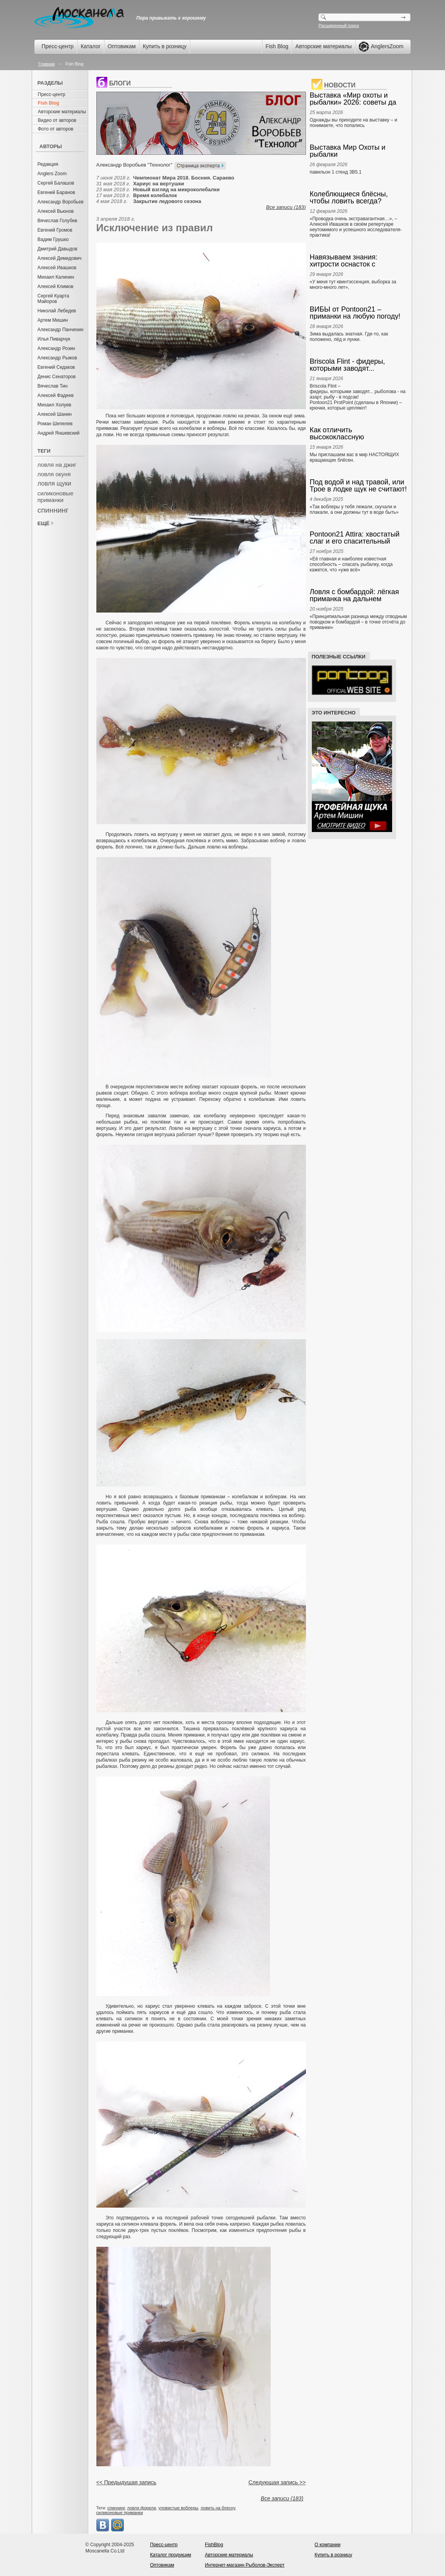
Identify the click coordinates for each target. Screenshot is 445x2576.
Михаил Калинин (56, 277)
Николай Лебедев (57, 311)
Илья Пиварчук (54, 339)
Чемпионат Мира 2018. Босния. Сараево (183, 178)
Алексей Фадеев (56, 395)
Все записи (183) (286, 207)
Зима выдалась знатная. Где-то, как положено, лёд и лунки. (349, 336)
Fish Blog (277, 46)
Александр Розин (56, 348)
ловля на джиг (57, 464)
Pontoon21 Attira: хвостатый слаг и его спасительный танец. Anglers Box (355, 538)
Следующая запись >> (277, 2482)
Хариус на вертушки (158, 184)
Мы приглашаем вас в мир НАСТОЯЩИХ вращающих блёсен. (354, 457)
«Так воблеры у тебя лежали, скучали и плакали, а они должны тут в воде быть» (354, 509)
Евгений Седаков (56, 367)
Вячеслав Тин (53, 386)
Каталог (91, 46)
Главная (46, 64)
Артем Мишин (53, 320)
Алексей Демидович (60, 258)
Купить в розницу (164, 46)
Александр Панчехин (60, 329)
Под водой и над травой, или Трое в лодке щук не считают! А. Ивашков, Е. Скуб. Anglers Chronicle (358, 486)
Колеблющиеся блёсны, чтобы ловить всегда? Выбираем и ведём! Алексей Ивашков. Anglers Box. (356, 197)
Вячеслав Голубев (58, 220)
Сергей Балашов (56, 183)
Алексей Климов (56, 286)
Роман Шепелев (55, 423)
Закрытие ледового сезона (167, 201)
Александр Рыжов (57, 358)
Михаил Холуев (54, 405)
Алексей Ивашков (57, 267)
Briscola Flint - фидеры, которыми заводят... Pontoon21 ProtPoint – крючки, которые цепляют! (358, 365)
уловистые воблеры (178, 2507)
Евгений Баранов (56, 192)
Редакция (48, 164)
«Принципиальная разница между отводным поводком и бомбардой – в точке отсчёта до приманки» (358, 622)
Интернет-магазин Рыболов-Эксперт (244, 2565)
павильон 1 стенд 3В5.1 (336, 172)
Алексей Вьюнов (56, 211)
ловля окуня (54, 474)
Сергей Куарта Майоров (53, 298)
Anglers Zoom (52, 173)
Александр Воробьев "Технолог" (134, 165)
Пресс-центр (58, 46)
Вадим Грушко (53, 239)
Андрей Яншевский (59, 433)
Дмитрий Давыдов (58, 249)
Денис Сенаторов (57, 376)
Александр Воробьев (61, 202)
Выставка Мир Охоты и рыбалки (347, 151)
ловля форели (141, 2507)
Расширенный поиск (338, 25)
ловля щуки (54, 483)
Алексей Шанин (55, 414)
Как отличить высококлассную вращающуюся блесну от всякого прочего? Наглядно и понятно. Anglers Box (357, 433)
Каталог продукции (170, 2555)
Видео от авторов (57, 120)
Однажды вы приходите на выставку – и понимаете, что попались (353, 122)
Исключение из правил (154, 228)
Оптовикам (122, 46)
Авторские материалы (323, 46)
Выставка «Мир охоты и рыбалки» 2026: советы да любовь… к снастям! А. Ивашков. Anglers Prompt (353, 99)
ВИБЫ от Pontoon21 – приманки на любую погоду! (355, 313)
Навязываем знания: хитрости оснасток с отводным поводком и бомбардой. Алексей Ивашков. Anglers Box (345, 261)
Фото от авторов (56, 129)
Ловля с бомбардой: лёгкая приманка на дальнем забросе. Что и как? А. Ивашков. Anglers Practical (354, 595)
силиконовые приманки (56, 496)
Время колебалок (155, 195)
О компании (327, 2544)
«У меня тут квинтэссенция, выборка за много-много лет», (353, 284)
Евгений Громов (55, 230)
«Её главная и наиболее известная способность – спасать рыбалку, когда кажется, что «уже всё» (351, 564)
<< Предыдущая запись (126, 2482)
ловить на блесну (218, 2507)
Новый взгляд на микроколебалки (176, 189)
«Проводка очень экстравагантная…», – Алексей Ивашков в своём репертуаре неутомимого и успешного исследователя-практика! (356, 227)
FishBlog (214, 2544)
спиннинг (53, 510)
